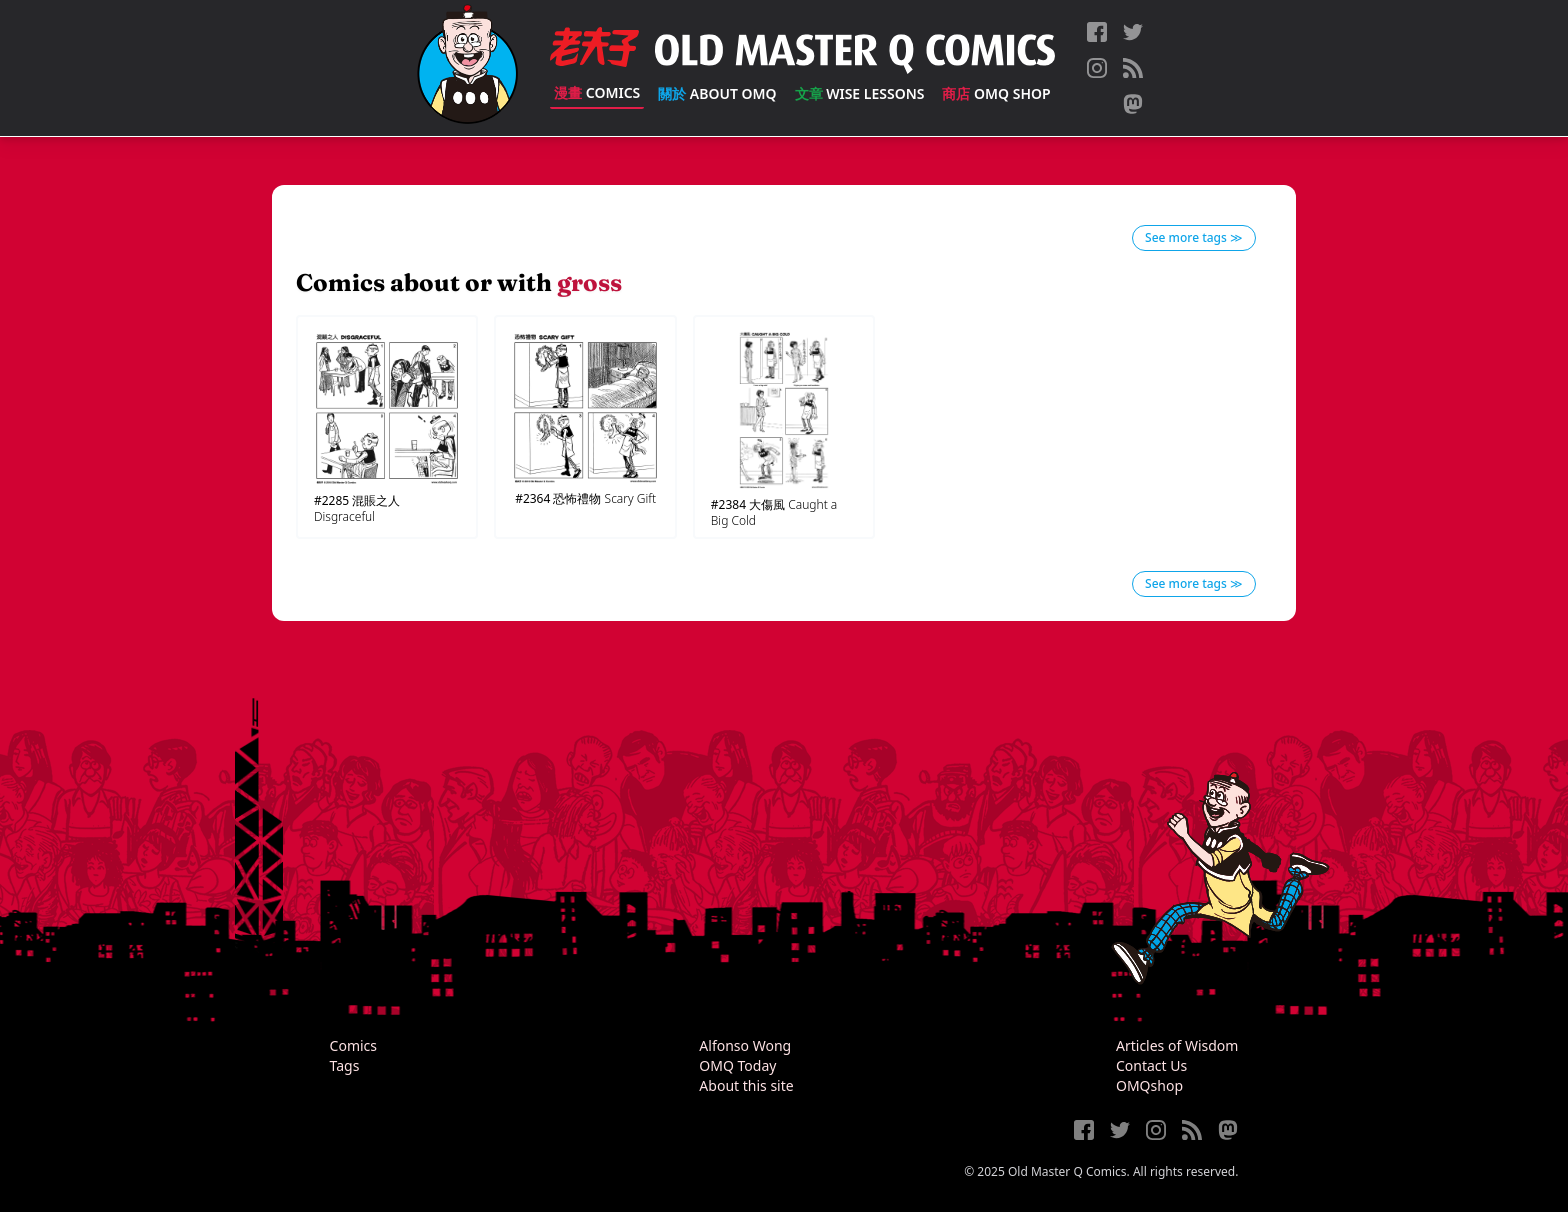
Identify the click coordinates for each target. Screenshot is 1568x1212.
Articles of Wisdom (1177, 1045)
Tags (345, 1065)
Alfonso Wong (745, 1045)
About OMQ (717, 93)
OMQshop (1149, 1085)
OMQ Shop (996, 93)
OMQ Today (737, 1065)
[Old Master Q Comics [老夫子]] (467, 68)
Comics (597, 92)
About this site (746, 1085)
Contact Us (1151, 1065)
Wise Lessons (860, 93)
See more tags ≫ (1194, 237)
